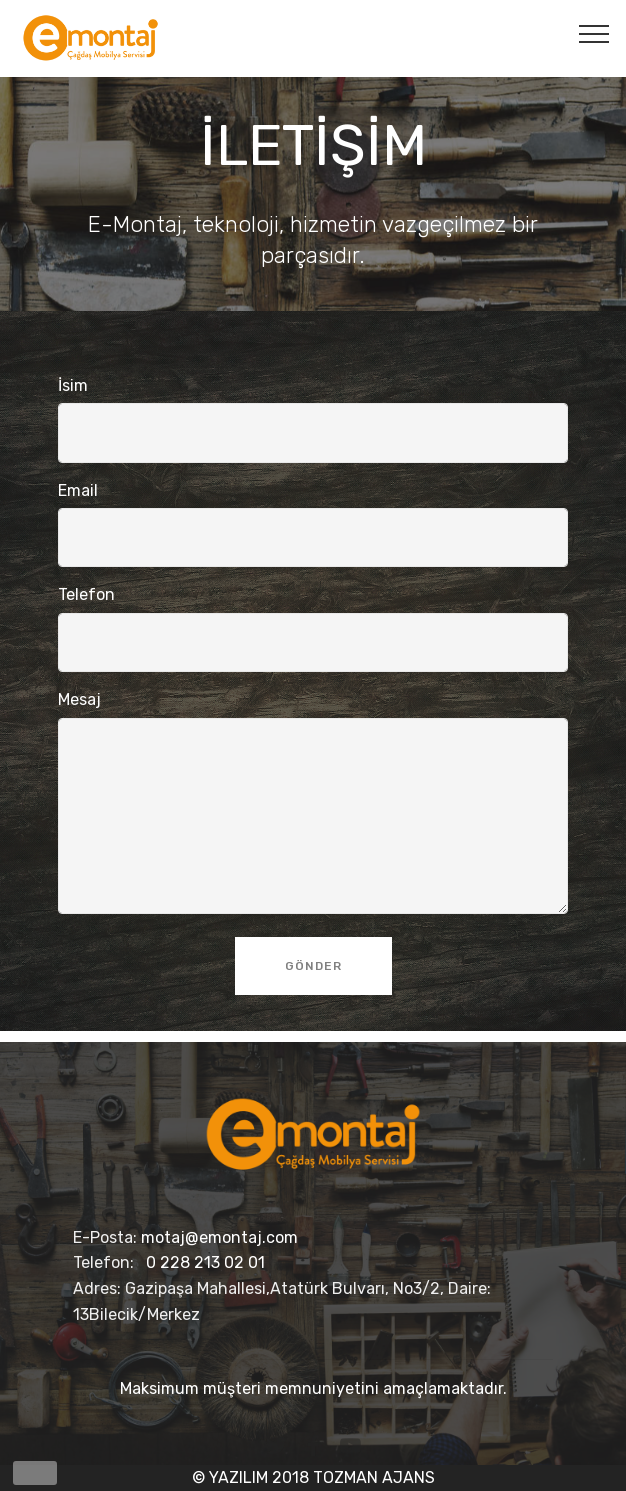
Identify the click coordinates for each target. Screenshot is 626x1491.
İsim (73, 385)
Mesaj (79, 699)
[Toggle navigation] (594, 33)
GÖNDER (313, 966)
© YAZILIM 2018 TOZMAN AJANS (313, 1477)
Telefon (86, 594)
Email (78, 490)
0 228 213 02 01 (205, 1262)
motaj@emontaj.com (219, 1237)
